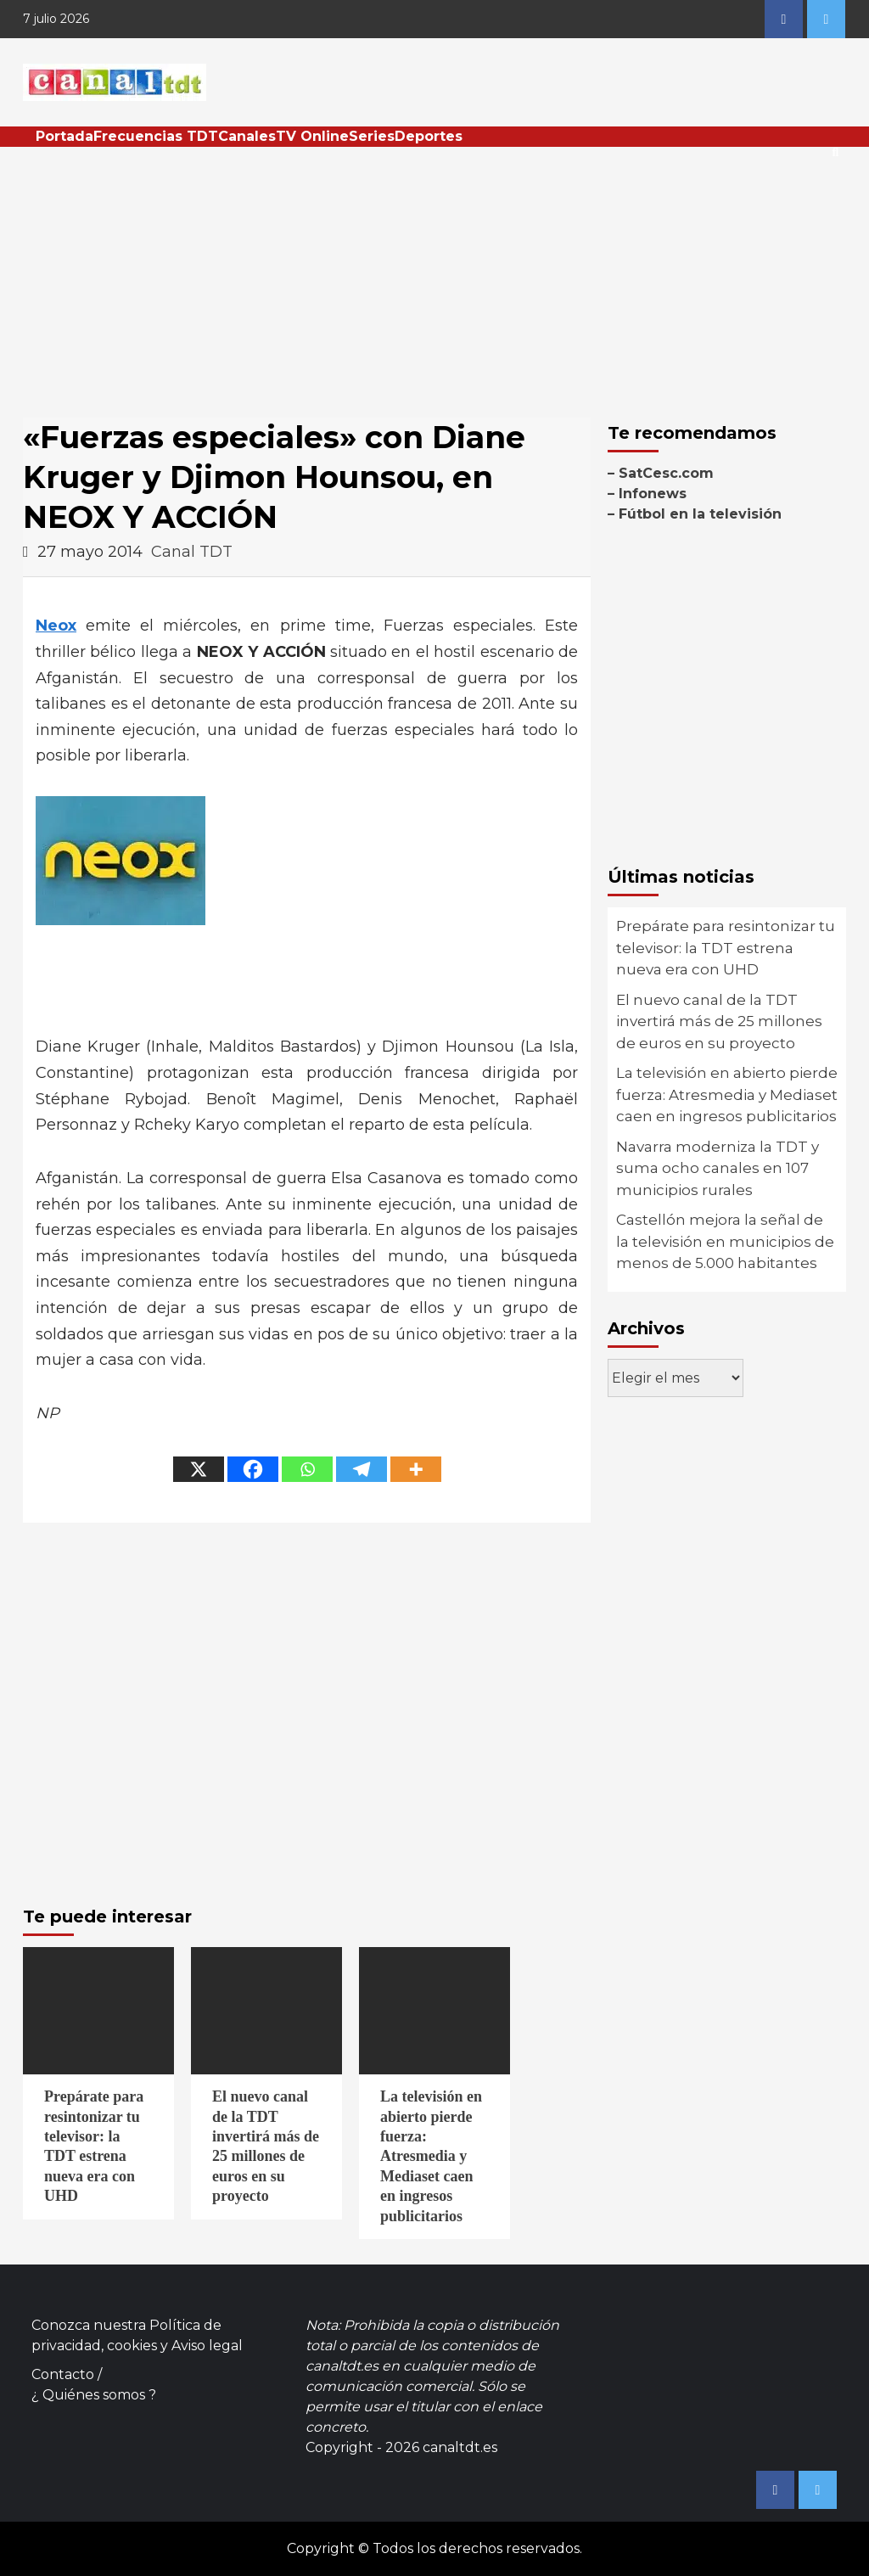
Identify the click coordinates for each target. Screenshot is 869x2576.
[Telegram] (361, 1469)
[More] (415, 1469)
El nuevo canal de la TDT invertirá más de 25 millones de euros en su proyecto (719, 1021)
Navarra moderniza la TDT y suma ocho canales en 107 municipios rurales (717, 1168)
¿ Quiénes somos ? (93, 2395)
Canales (247, 136)
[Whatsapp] (307, 1469)
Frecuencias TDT (155, 136)
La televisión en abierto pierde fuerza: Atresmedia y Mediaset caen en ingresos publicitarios (727, 1094)
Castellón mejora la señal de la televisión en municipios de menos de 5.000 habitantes (725, 1241)
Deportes (429, 136)
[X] (198, 1469)
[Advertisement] (434, 274)
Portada (64, 136)
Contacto (62, 2374)
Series (372, 136)
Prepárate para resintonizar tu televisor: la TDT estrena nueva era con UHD (725, 948)
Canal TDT (192, 551)
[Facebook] (252, 1469)
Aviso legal (207, 2345)
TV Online (312, 136)
